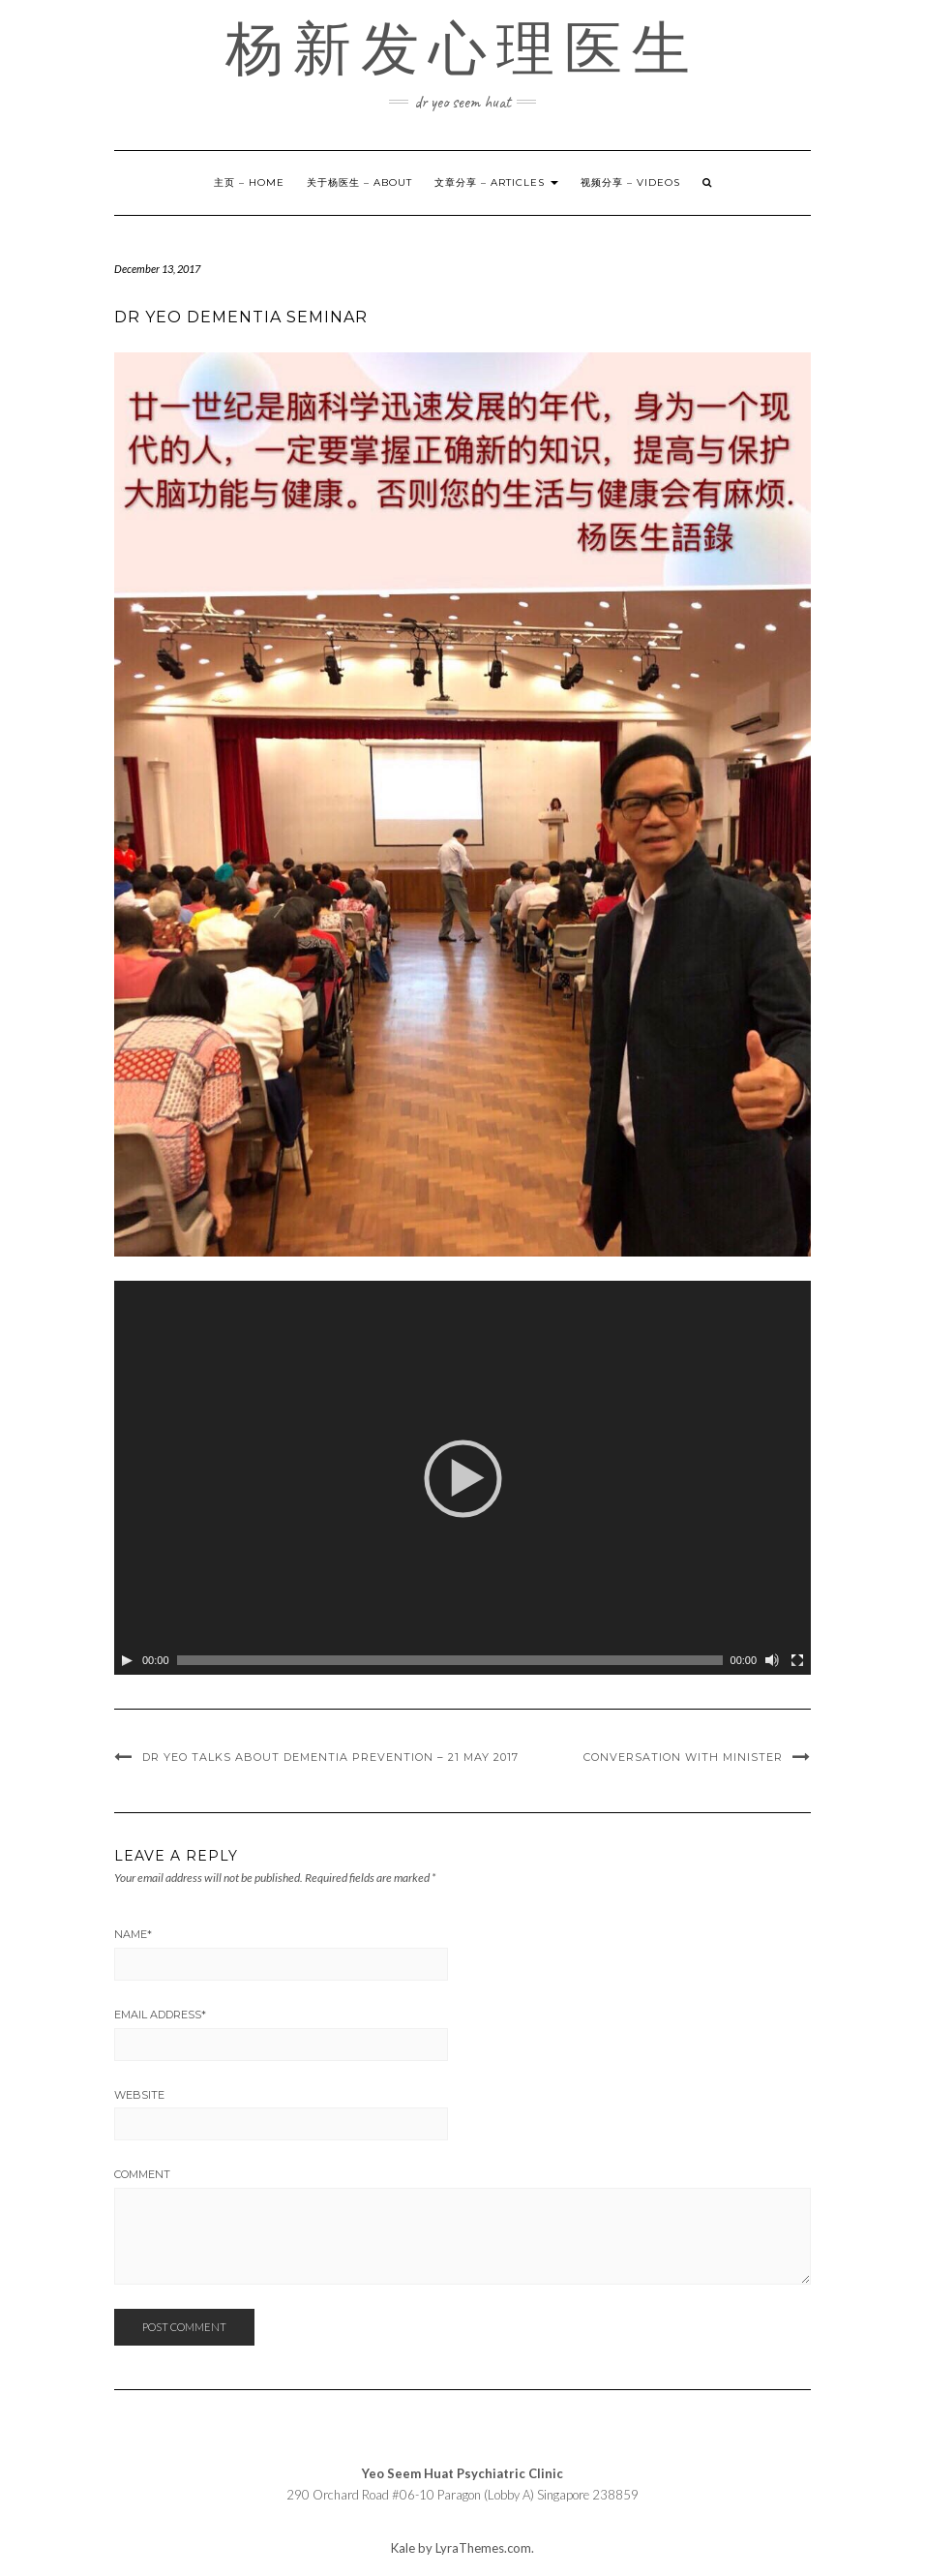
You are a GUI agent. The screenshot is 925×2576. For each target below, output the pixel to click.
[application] (462, 1478)
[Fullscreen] (797, 1660)
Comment (142, 2174)
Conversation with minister (683, 1757)
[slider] (450, 1660)
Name (133, 1934)
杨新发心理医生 (462, 48)
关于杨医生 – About (359, 182)
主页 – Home (249, 182)
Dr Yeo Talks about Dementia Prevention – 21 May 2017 (330, 1757)
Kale (403, 2548)
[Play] (126, 1660)
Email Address (160, 2014)
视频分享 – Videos (630, 182)
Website (139, 2095)
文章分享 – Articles (496, 182)
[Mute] (772, 1660)
